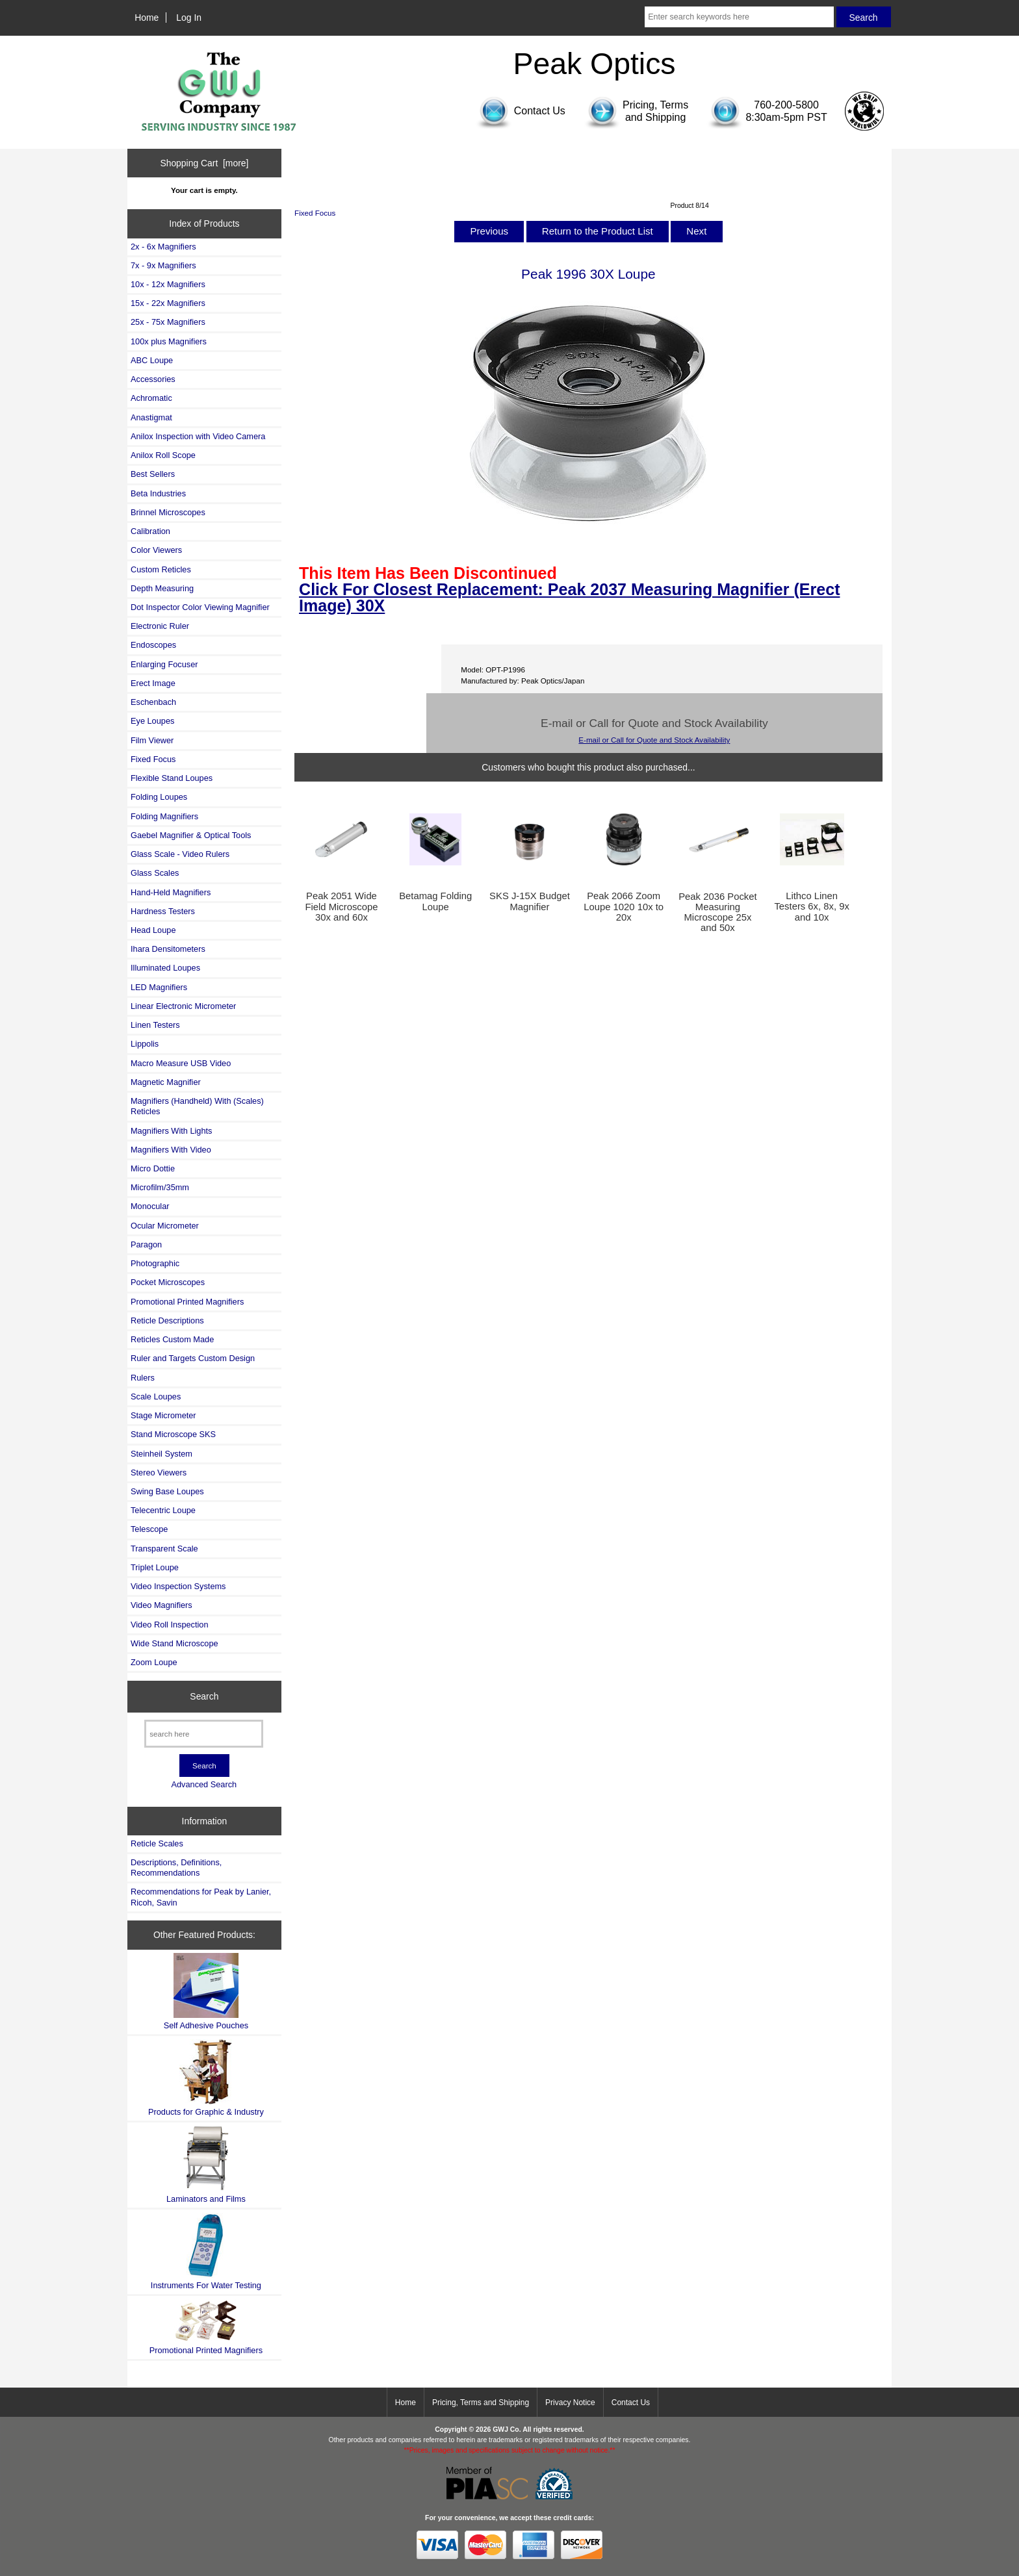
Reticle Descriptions (167, 1320)
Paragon (146, 1244)
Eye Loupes (152, 721)
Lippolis (145, 1044)
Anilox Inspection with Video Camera (198, 436)
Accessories (153, 379)
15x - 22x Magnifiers (168, 303)
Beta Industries (158, 493)
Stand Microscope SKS (173, 1434)
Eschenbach (153, 702)
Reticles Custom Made (172, 1339)
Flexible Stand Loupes (172, 778)
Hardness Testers (163, 911)
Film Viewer (152, 740)
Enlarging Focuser (164, 664)
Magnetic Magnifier (166, 1082)
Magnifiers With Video (171, 1149)
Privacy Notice (570, 2402)
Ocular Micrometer (165, 1226)
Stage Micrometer (163, 1415)
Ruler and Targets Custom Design (193, 1358)
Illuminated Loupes (165, 968)
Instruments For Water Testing (206, 2251)
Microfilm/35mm (160, 1187)
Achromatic (151, 398)
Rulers (143, 1378)
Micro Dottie (153, 1168)
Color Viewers (156, 550)
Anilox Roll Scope (163, 455)
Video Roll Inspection (170, 1624)
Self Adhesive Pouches (206, 1991)
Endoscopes (153, 645)
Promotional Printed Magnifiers (187, 1302)
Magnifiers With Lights (171, 1131)
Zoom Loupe (154, 1662)
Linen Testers (155, 1025)
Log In (188, 17)
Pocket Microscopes (168, 1282)
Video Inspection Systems (178, 1586)
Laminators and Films (206, 2164)
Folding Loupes (159, 797)
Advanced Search (204, 1784)
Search (204, 1696)
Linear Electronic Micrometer (183, 1006)
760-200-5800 (786, 104)
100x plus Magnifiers (169, 341)
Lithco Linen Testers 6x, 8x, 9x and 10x (811, 906)
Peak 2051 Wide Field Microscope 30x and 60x (341, 906)
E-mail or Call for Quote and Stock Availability (654, 739)
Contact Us (631, 2402)
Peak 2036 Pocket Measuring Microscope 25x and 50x (717, 912)
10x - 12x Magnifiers (168, 284)
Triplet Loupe (155, 1567)
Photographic (155, 1263)
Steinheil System (161, 1454)
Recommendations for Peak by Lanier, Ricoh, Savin (201, 1897)
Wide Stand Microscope (174, 1643)
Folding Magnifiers (164, 816)
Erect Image (153, 683)
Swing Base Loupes (167, 1491)
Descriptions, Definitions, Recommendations (176, 1867)
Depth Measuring (162, 588)
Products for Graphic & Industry (206, 2078)
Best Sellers (153, 474)
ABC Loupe (152, 360)
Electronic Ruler (160, 626)
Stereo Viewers (159, 1472)
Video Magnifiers (161, 1605)
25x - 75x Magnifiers (168, 322)
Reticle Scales (157, 1843)
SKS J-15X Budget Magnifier (529, 901)
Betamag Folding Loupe (435, 901)
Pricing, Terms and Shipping (480, 2402)
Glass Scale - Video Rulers (180, 854)
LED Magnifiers (159, 987)
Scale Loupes (156, 1396)
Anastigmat (151, 417)
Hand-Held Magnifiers (171, 892)
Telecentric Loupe (163, 1510)
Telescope (149, 1529)
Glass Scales (155, 873)
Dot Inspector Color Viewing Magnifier (200, 607)
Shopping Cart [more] (204, 163)
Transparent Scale (164, 1548)
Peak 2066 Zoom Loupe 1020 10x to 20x (624, 906)
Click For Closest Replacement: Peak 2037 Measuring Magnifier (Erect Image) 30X (569, 597)
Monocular (150, 1206)
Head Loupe (153, 930)
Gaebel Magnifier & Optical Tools (191, 835)
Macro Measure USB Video (181, 1063)
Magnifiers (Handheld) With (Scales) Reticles (197, 1106)
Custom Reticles (161, 569)
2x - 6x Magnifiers (163, 246)
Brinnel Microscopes (168, 512)
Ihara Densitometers (168, 949)
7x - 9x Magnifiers (163, 265)
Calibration (150, 531)
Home (147, 17)
